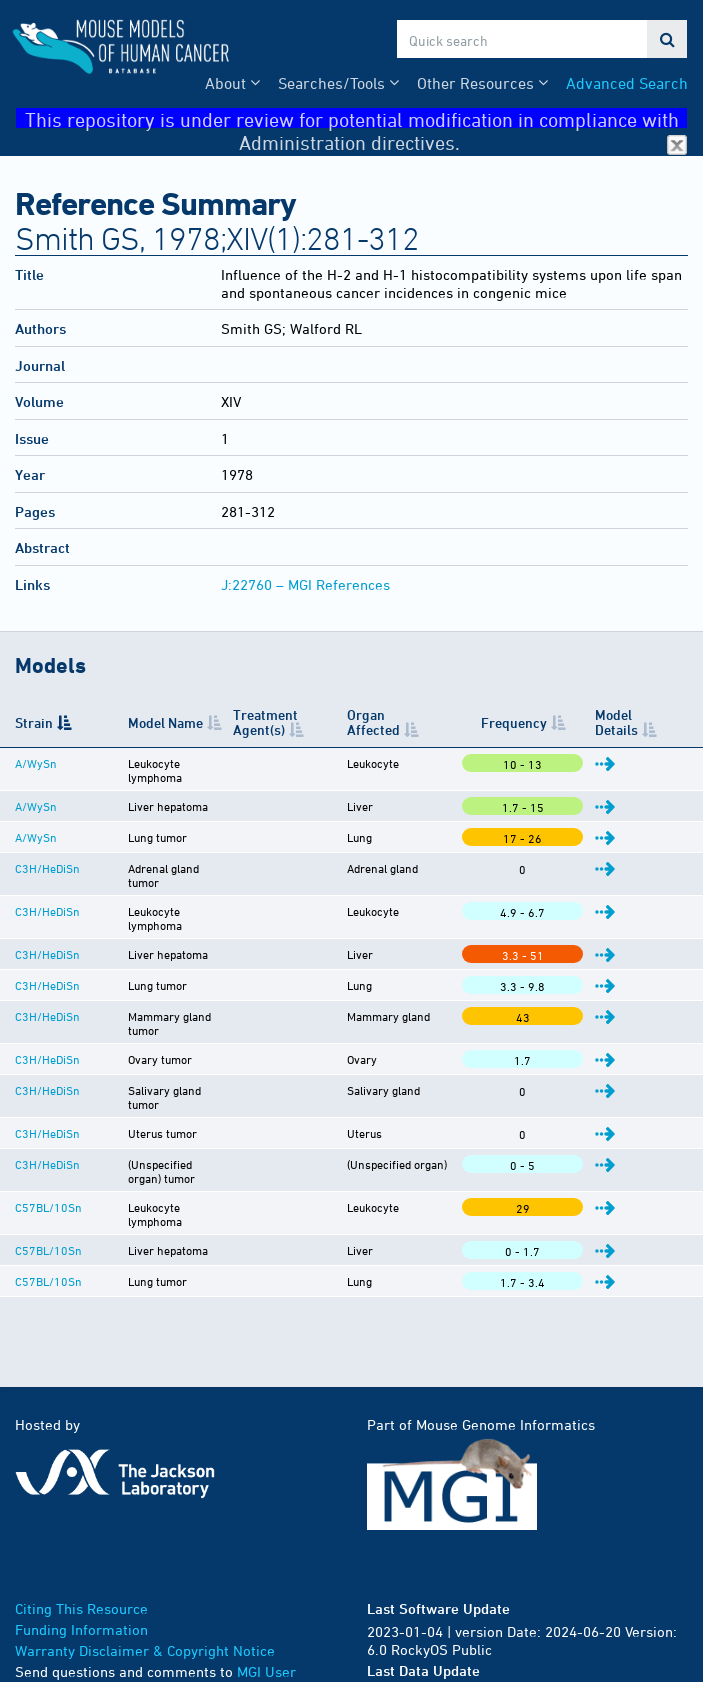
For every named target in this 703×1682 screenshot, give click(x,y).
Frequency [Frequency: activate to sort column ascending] (536, 722)
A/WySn (36, 763)
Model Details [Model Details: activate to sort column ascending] (624, 722)
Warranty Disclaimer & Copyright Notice (145, 1578)
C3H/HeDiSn (47, 856)
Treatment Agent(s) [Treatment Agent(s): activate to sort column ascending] (271, 722)
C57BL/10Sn (48, 1147)
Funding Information (81, 1557)
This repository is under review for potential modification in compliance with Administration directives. (356, 118)
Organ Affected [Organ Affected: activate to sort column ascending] (408, 722)
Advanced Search (627, 83)
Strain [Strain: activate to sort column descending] (34, 722)
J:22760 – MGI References (305, 584)
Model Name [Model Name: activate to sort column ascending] (138, 722)
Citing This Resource (81, 1536)
